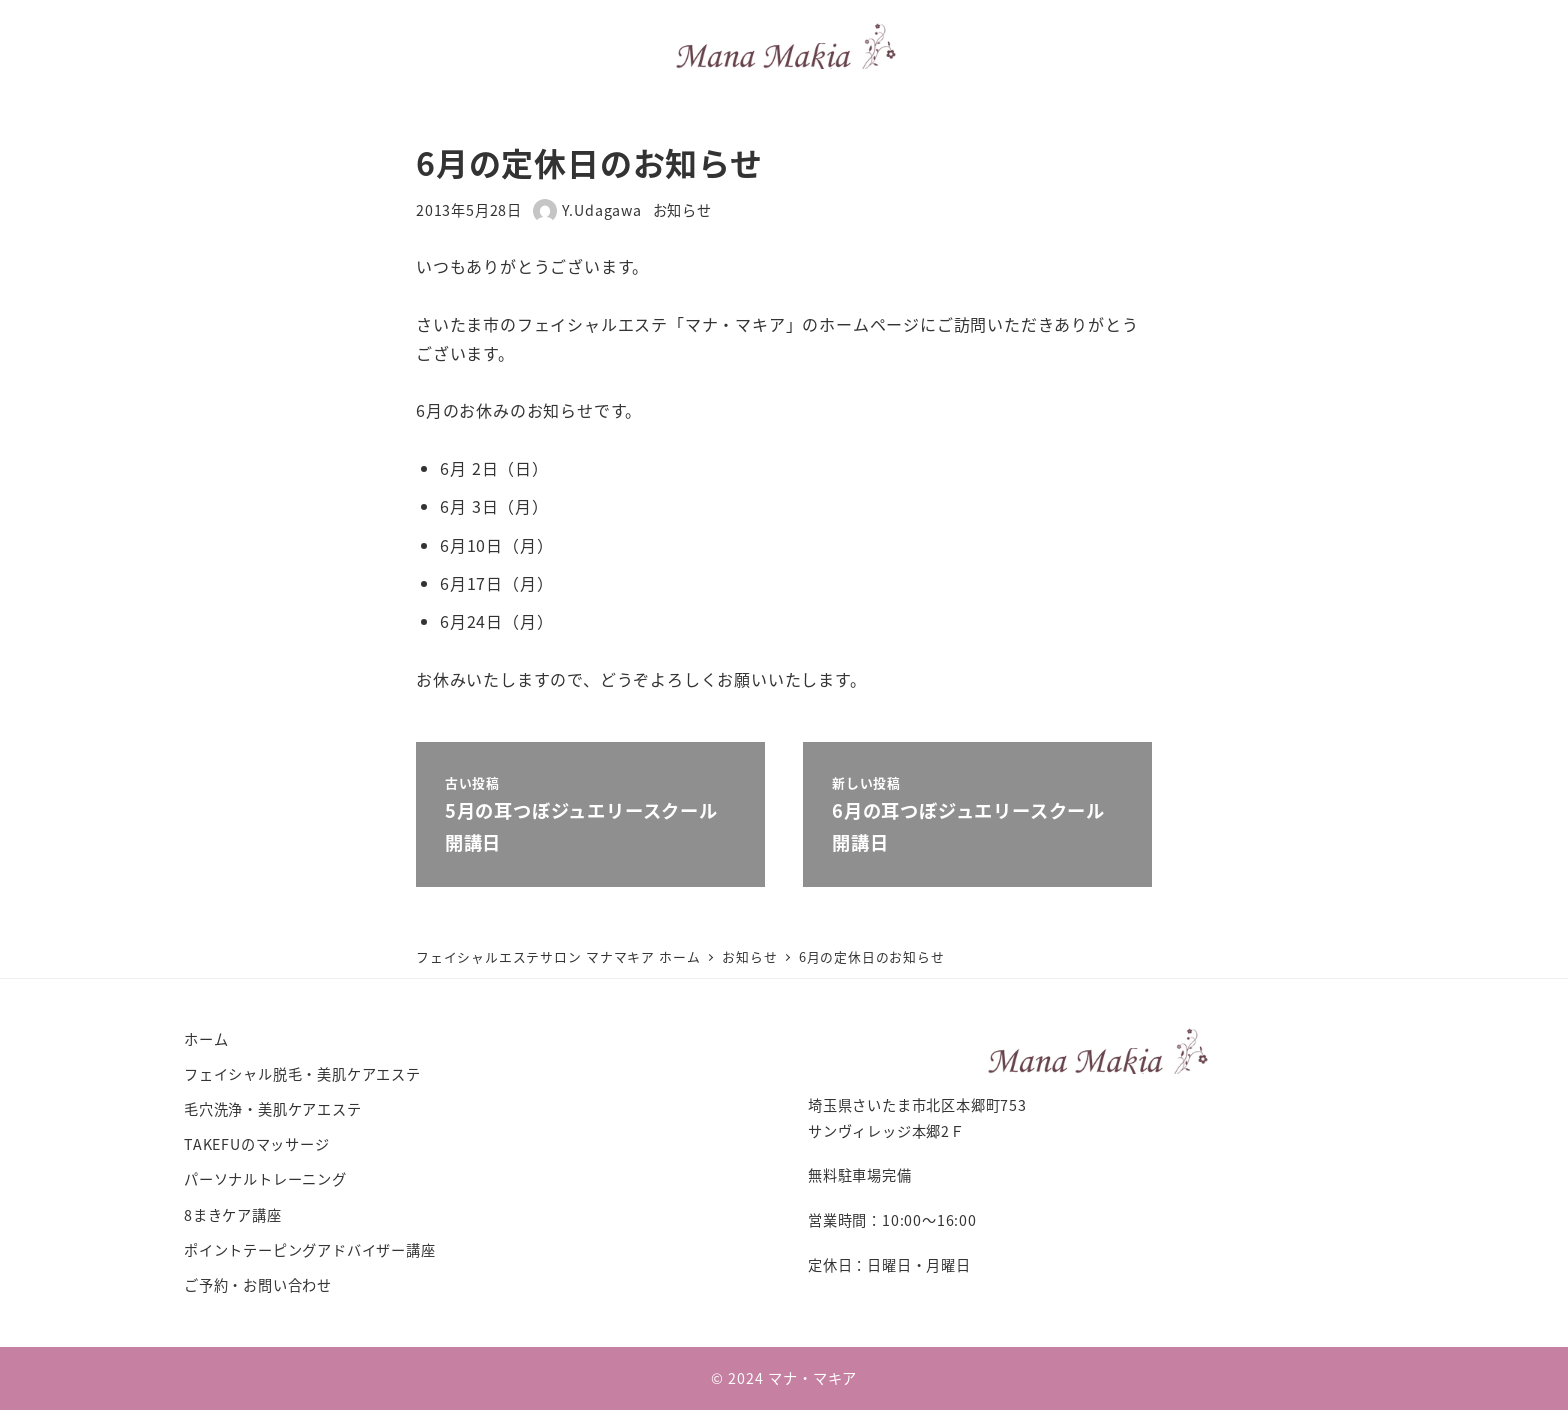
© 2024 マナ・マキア (784, 1378)
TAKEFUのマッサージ (257, 1144)
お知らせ (682, 210)
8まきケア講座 (233, 1215)
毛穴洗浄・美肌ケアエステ (273, 1109)
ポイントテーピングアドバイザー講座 (310, 1250)
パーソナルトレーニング (265, 1179)
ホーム (206, 1039)
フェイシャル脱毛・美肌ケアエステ (302, 1074)
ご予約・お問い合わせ (258, 1285)
